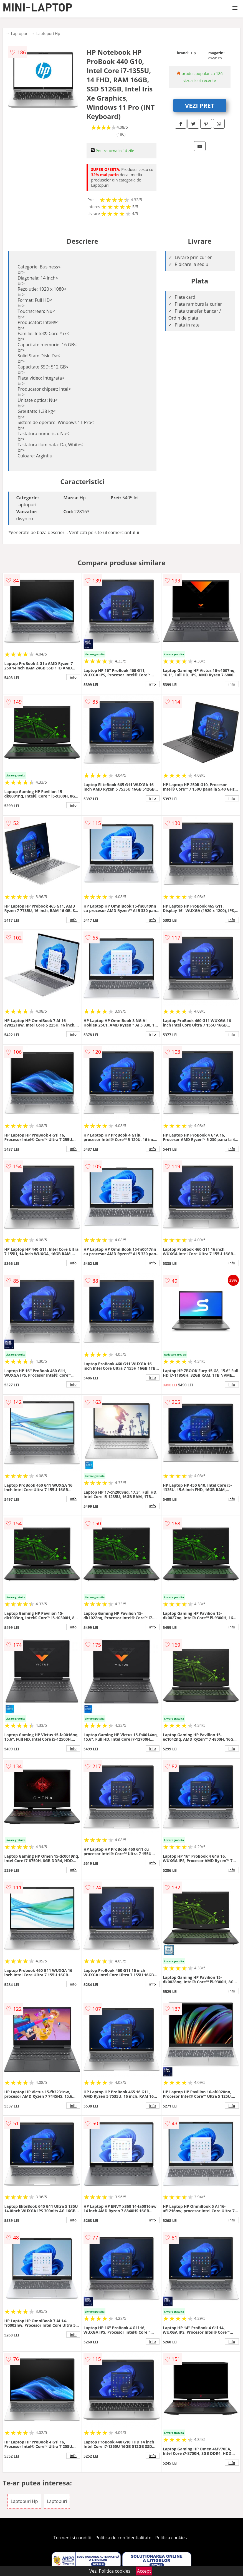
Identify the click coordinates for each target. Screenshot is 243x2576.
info (73, 677)
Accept (144, 2571)
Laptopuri (19, 33)
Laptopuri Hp (48, 33)
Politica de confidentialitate (123, 2538)
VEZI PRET (199, 105)
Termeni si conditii (73, 2538)
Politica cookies (171, 2538)
